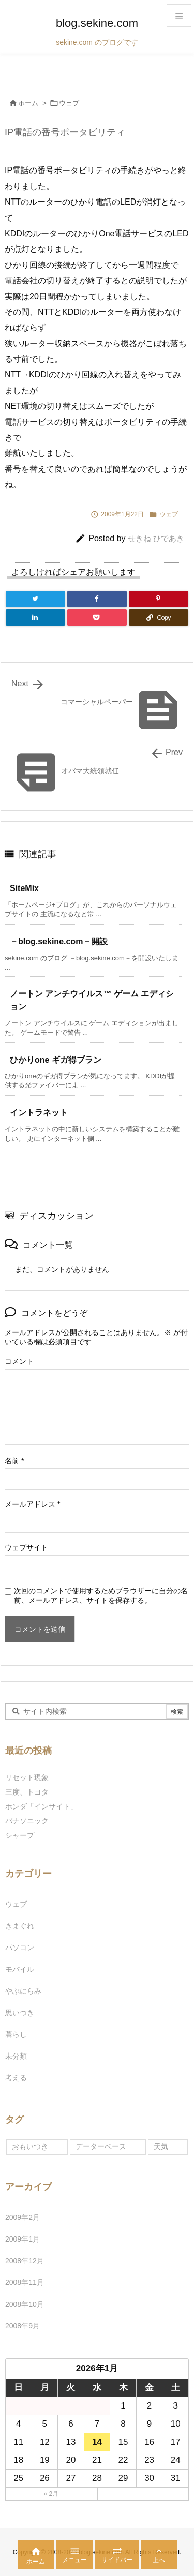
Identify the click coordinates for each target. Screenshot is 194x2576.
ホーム (28, 103)
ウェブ (69, 103)
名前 (14, 1460)
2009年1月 (22, 2239)
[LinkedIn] (35, 617)
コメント (19, 1361)
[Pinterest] (158, 599)
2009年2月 (22, 2217)
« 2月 (50, 2493)
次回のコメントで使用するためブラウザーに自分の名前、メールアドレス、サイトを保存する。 (101, 1595)
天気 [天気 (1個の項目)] (161, 2146)
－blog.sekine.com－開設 (63, 941)
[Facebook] (97, 599)
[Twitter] (35, 599)
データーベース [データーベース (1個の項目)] (101, 2146)
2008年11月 (24, 2282)
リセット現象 (27, 1777)
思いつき (19, 2012)
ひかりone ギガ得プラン (55, 1059)
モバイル (19, 1969)
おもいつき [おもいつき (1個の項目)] (30, 2146)
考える (16, 2078)
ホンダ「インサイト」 (41, 1806)
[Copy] (158, 617)
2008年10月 (24, 2304)
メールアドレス (32, 1504)
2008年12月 (24, 2261)
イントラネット (39, 1112)
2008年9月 (22, 2326)
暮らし (16, 2034)
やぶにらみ (23, 1991)
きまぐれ (19, 1926)
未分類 (16, 2056)
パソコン (19, 1947)
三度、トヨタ (30, 1792)
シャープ (19, 1835)
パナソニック (27, 1821)
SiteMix (24, 888)
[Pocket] (97, 617)
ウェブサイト (26, 1547)
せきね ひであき (156, 538)
